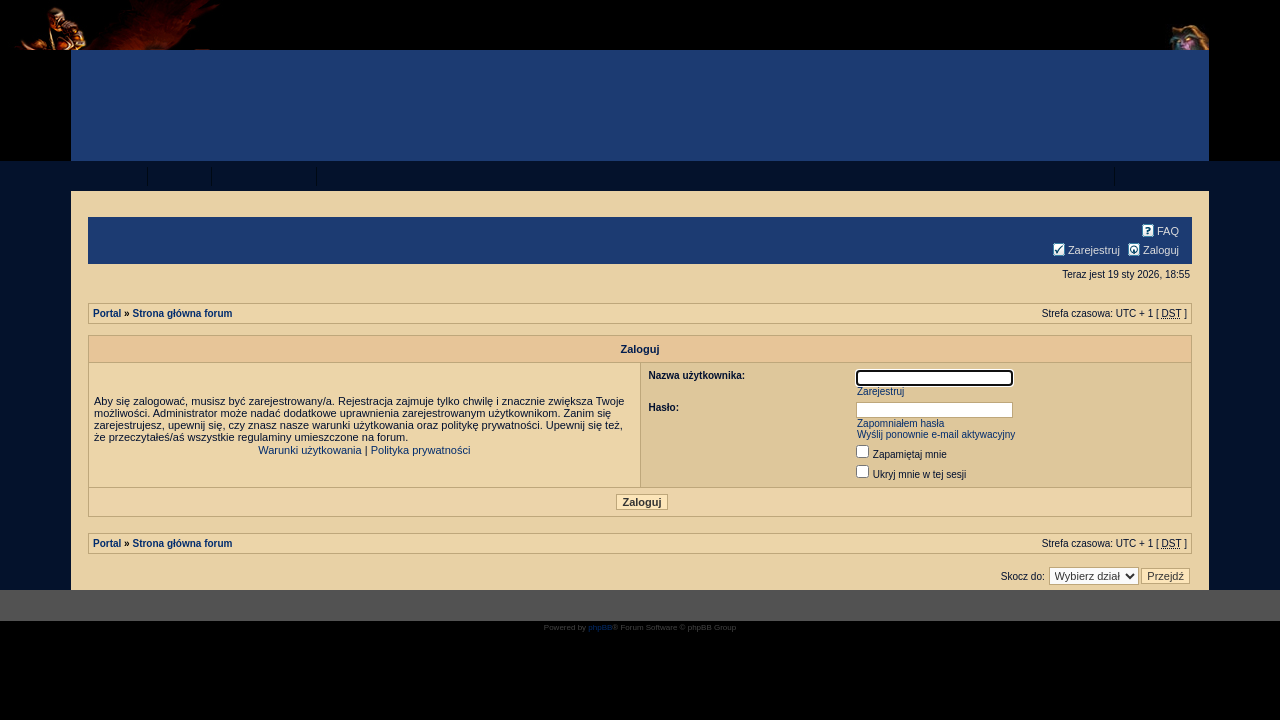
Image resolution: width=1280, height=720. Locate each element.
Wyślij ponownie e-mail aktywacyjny (936, 434)
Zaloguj (1151, 250)
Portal (107, 313)
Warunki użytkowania (310, 450)
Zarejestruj (1084, 250)
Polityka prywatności (421, 450)
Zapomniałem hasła (900, 423)
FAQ (1158, 231)
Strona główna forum (182, 313)
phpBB (600, 627)
